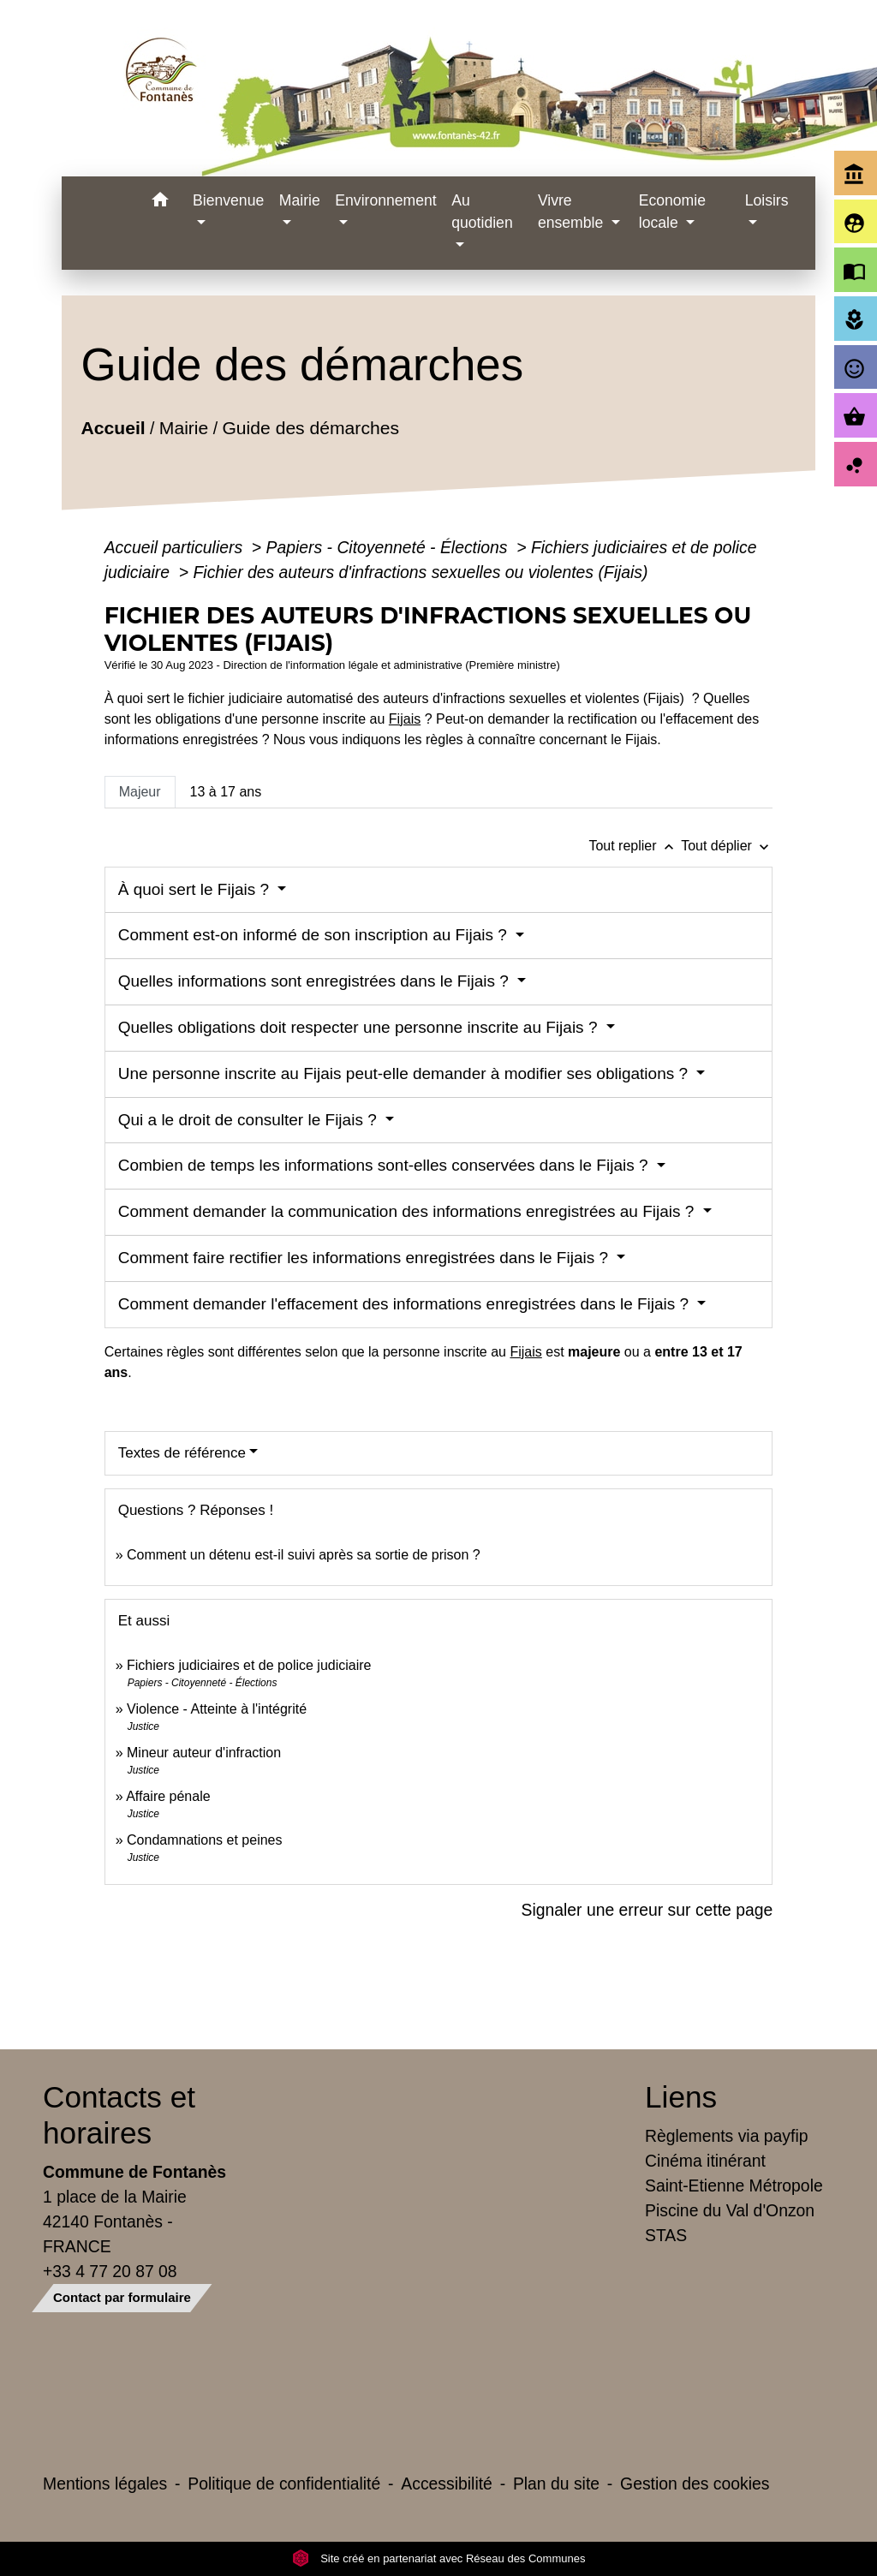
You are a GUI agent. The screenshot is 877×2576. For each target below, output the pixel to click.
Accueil (113, 428)
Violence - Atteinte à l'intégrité (217, 1709)
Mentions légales (105, 2483)
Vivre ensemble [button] (572, 211)
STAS (666, 2235)
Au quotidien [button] (481, 211)
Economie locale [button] (672, 211)
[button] (159, 202)
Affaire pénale (168, 1796)
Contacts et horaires (119, 2115)
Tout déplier (727, 845)
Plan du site (556, 2483)
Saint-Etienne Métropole (734, 2185)
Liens (681, 2097)
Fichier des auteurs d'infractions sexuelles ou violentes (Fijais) (421, 572)
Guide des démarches (310, 428)
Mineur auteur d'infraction (204, 1752)
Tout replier (634, 845)
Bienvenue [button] (228, 200)
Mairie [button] (299, 200)
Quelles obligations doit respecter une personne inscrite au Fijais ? (360, 1027)
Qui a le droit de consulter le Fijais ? (249, 1120)
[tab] (140, 792)
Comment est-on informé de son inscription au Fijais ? (314, 935)
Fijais (405, 719)
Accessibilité (446, 2483)
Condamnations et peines (204, 1840)
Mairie (183, 428)
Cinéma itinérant (705, 2160)
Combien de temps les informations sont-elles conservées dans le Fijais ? (385, 1165)
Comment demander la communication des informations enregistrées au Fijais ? (408, 1211)
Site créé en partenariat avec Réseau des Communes (439, 2558)
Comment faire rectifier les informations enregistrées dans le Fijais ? (365, 1258)
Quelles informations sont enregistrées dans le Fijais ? (316, 981)
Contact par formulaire (122, 2297)
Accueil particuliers (176, 547)
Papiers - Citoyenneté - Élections (389, 547)
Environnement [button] (385, 200)
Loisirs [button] (767, 200)
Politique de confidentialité (284, 2483)
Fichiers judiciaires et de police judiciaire (249, 1665)
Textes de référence (182, 1453)
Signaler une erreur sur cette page (647, 1909)
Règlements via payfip (726, 2135)
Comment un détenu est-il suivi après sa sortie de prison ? (303, 1554)
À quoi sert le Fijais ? (196, 889)
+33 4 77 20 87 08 (110, 2271)
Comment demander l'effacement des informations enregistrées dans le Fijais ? (406, 1304)
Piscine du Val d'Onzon (729, 2210)
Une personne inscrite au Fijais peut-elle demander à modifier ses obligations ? (405, 1073)
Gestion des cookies (694, 2483)
